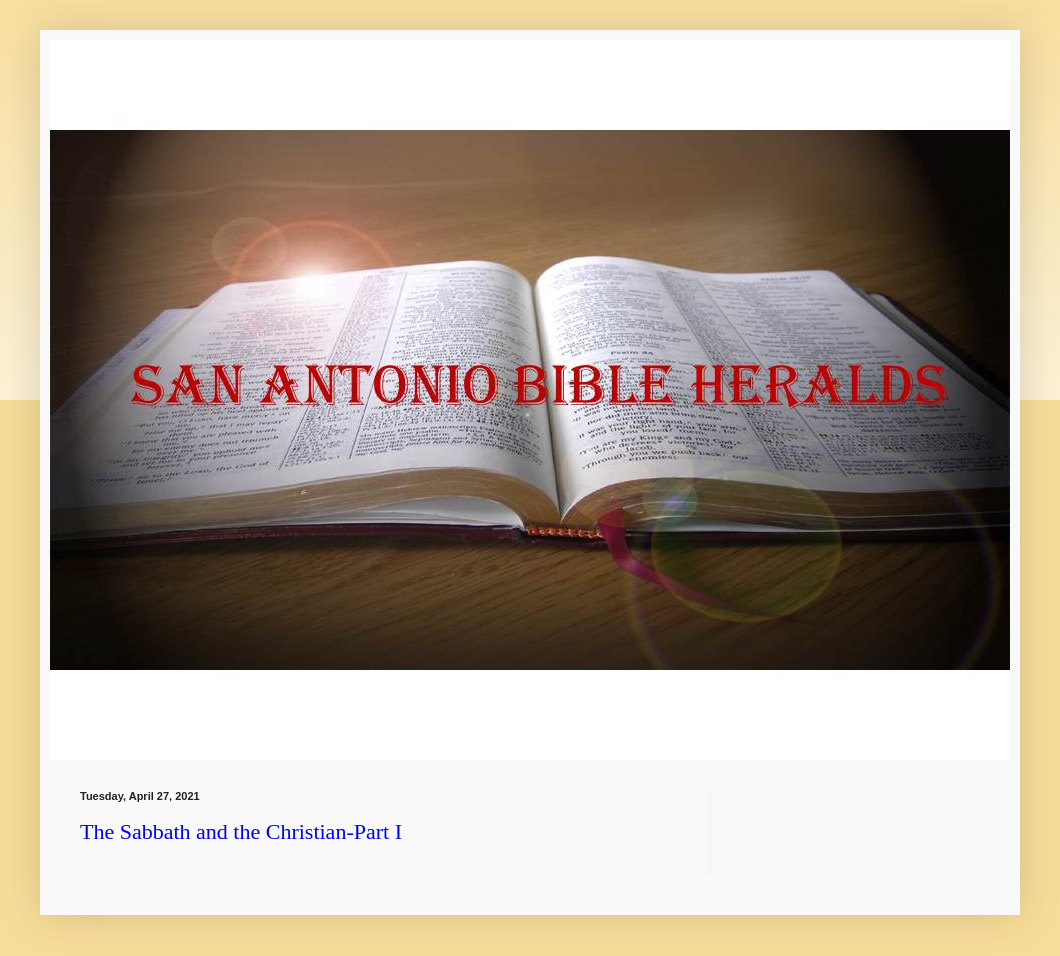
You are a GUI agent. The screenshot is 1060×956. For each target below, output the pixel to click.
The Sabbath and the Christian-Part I (241, 831)
